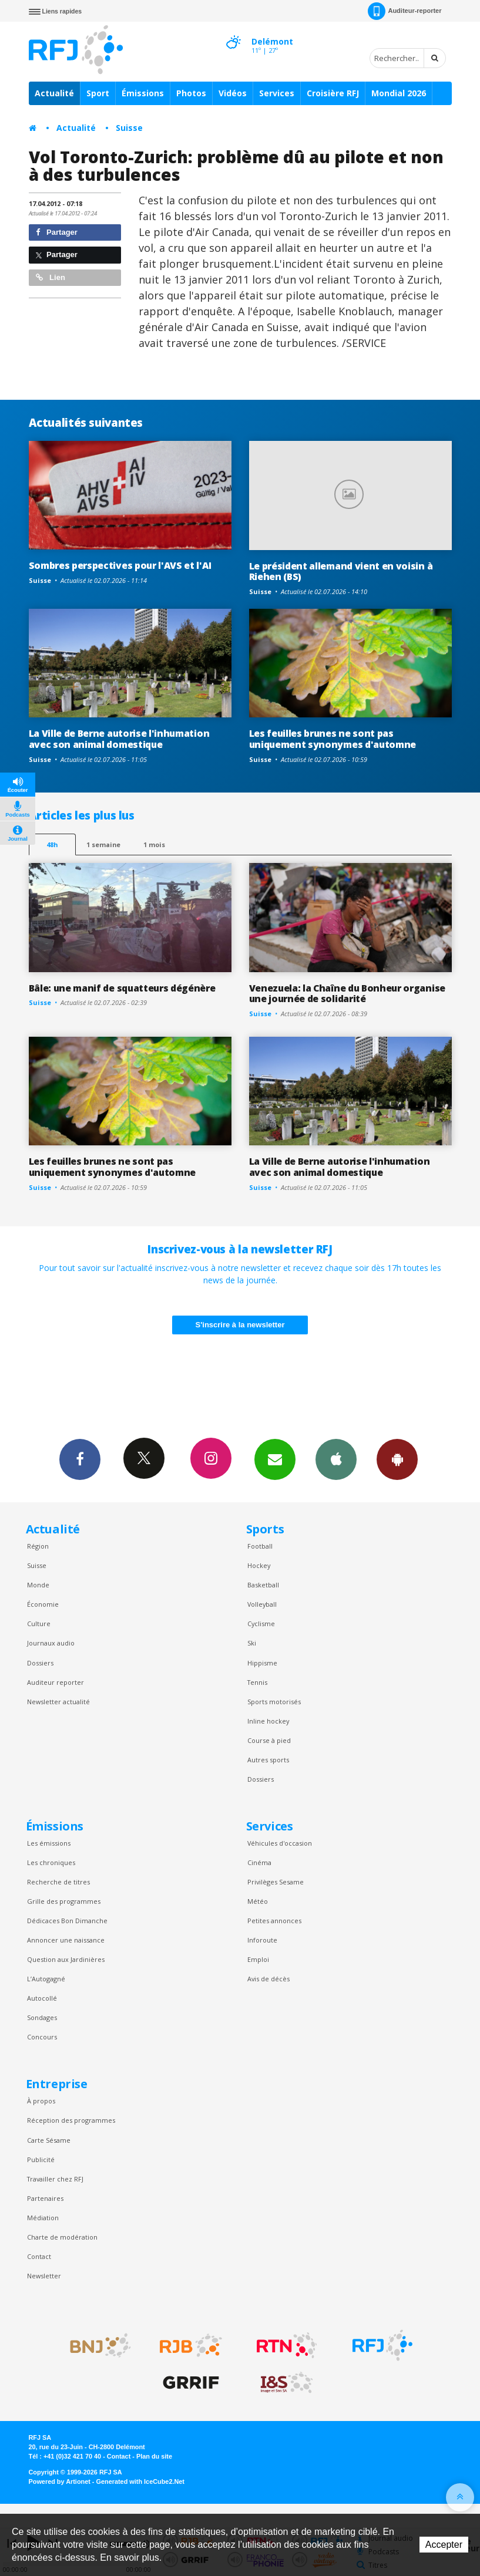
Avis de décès (268, 1978)
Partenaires (45, 2198)
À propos (41, 2101)
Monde (38, 1585)
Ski (251, 1643)
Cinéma (259, 1862)
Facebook (79, 1459)
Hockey (258, 1565)
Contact (39, 2256)
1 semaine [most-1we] (103, 844)
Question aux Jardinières (66, 1959)
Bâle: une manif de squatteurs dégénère (122, 988)
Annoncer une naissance (66, 1940)
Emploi (258, 1959)
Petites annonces (274, 1920)
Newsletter (44, 2276)
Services (276, 93)
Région (38, 1546)
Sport (97, 93)
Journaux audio (51, 1643)
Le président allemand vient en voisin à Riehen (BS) (341, 571)
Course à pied (269, 1740)
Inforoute (262, 1940)
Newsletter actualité (58, 1701)
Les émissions (49, 1843)
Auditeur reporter (55, 1682)
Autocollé (42, 1998)
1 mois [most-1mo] (154, 844)
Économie (43, 1604)
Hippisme (262, 1663)
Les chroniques (51, 1862)
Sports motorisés (274, 1701)
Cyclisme (261, 1623)
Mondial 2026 (398, 93)
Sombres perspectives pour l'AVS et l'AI (120, 565)
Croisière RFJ (333, 93)
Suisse (129, 127)
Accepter (443, 2545)
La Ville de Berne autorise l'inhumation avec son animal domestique (119, 739)
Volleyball (262, 1604)
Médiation (43, 2217)
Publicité (41, 2159)
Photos (191, 93)
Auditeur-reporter (404, 11)
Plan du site (154, 2456)
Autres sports (268, 1760)
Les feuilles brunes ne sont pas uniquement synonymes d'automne (333, 739)
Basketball (263, 1585)
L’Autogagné (46, 1978)
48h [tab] (52, 844)
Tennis (257, 1682)
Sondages (42, 2017)
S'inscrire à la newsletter (240, 1324)
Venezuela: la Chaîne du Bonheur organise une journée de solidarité (347, 994)
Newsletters (275, 1459)
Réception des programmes (71, 2120)
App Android (397, 1459)
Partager (57, 232)
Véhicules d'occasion (279, 1843)
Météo (257, 1901)
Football (260, 1546)
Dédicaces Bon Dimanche (67, 1920)
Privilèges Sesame (275, 1882)
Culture (39, 1623)
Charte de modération (62, 2237)
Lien (50, 277)
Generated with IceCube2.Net (140, 2481)
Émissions (143, 93)
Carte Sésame (49, 2140)
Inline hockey (268, 1721)
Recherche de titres (58, 1882)
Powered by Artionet (59, 2481)
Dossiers (40, 1663)
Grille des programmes (63, 1901)
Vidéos (233, 93)
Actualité (54, 93)
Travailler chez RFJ (55, 2179)
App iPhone (336, 1459)
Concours (42, 2037)
